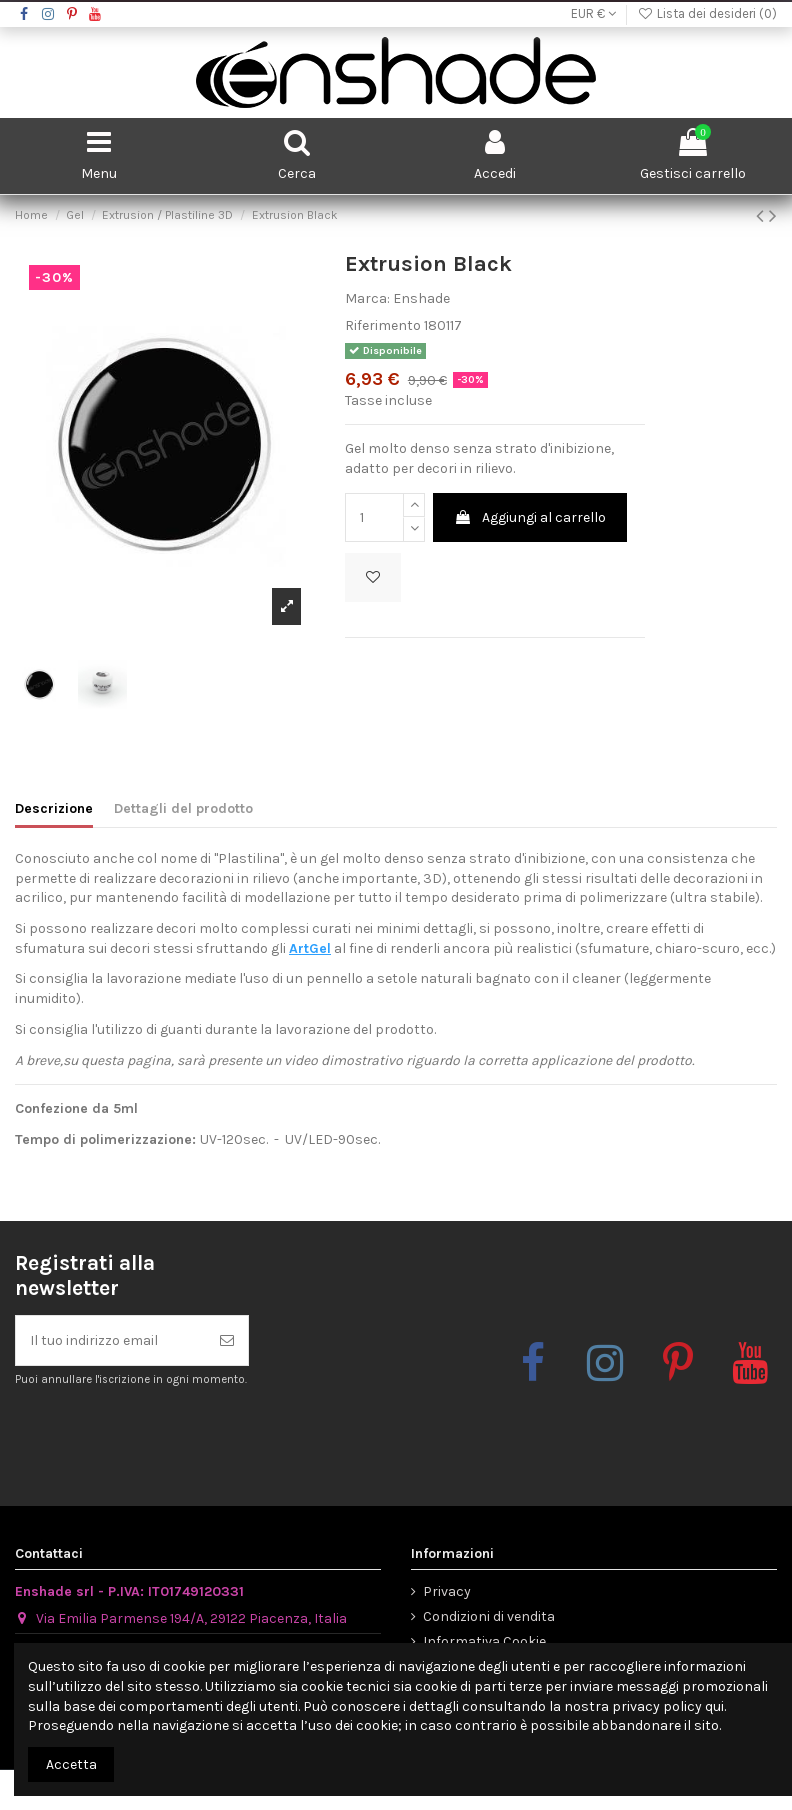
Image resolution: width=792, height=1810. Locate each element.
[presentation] (182, 1437)
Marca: (367, 298)
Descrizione (54, 808)
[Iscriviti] (227, 1340)
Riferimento (383, 325)
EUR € (593, 13)
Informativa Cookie (484, 1641)
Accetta (71, 1764)
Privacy (447, 1591)
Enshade (421, 298)
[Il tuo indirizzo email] (111, 1340)
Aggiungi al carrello (530, 517)
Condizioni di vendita (489, 1616)
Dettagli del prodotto (183, 808)
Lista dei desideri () (707, 13)
